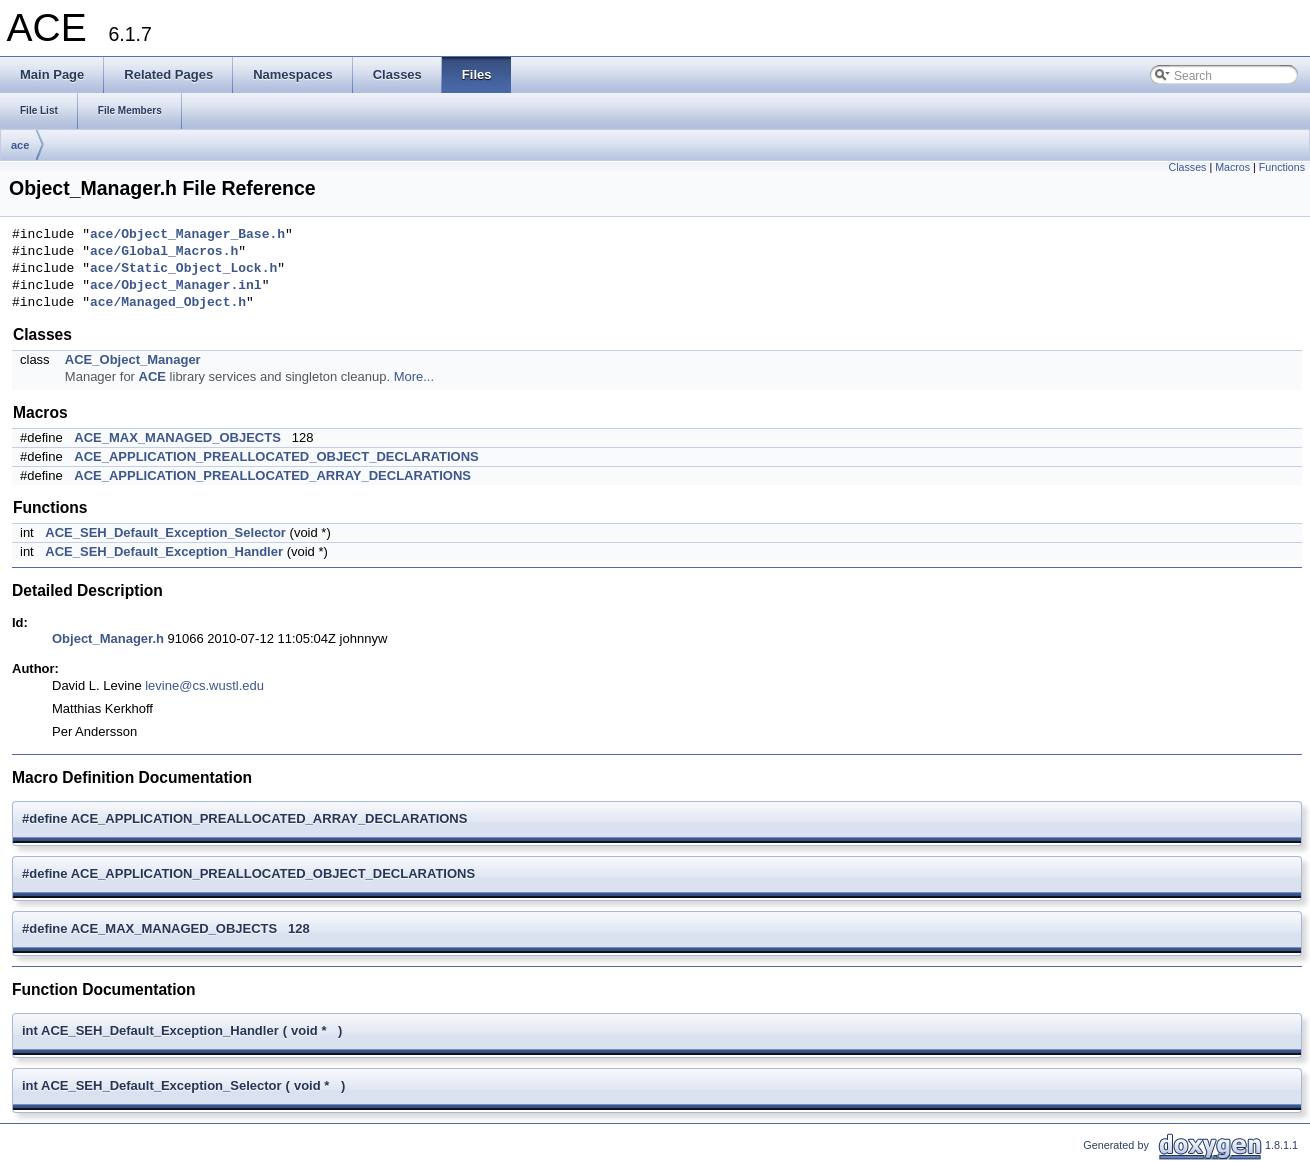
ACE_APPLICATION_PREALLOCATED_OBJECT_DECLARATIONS (276, 456)
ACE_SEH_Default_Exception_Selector (165, 532)
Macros (1232, 167)
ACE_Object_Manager (133, 359)
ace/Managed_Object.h (168, 303)
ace (20, 145)
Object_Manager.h (108, 638)
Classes (1188, 167)
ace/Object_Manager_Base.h (187, 235)
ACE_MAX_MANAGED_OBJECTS (177, 437)
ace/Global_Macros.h (164, 252)
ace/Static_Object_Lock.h (183, 269)
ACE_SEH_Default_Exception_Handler (164, 551)
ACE (152, 376)
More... (414, 376)
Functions (1282, 167)
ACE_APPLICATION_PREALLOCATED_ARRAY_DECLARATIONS (272, 475)
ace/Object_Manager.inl (176, 286)
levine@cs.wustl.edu (204, 685)
